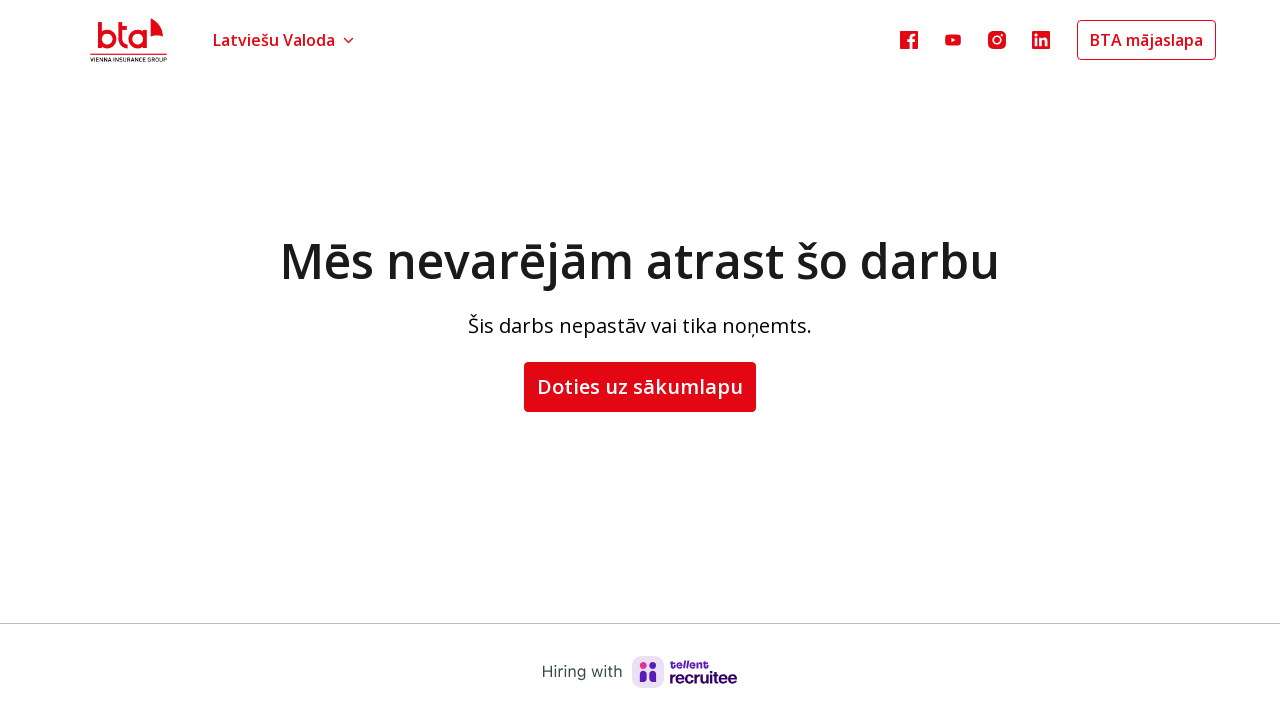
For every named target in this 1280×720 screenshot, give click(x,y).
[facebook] (909, 40)
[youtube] (953, 40)
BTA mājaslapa (1146, 40)
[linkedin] (1041, 40)
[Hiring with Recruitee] (640, 672)
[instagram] (997, 40)
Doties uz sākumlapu (640, 386)
